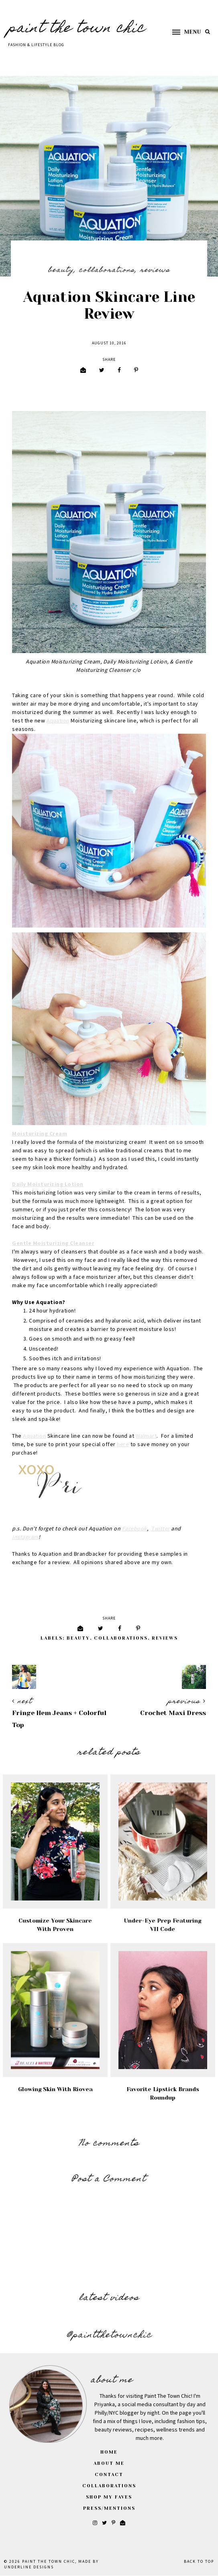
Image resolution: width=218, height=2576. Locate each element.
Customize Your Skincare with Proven (55, 1924)
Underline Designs (29, 2567)
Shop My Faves (109, 2497)
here (123, 1444)
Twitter (160, 1528)
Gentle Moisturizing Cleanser (53, 1243)
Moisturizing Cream (39, 1133)
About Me (109, 2463)
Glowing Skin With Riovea (55, 2089)
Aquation (58, 720)
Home (109, 2452)
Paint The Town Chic (76, 29)
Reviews (155, 271)
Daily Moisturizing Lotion (48, 1184)
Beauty (61, 271)
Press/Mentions (109, 2508)
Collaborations (107, 271)
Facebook (134, 1528)
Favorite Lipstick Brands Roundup (162, 2093)
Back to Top (199, 2561)
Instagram (25, 1537)
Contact (109, 2474)
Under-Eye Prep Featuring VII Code (162, 1924)
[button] (182, 32)
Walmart (146, 1436)
